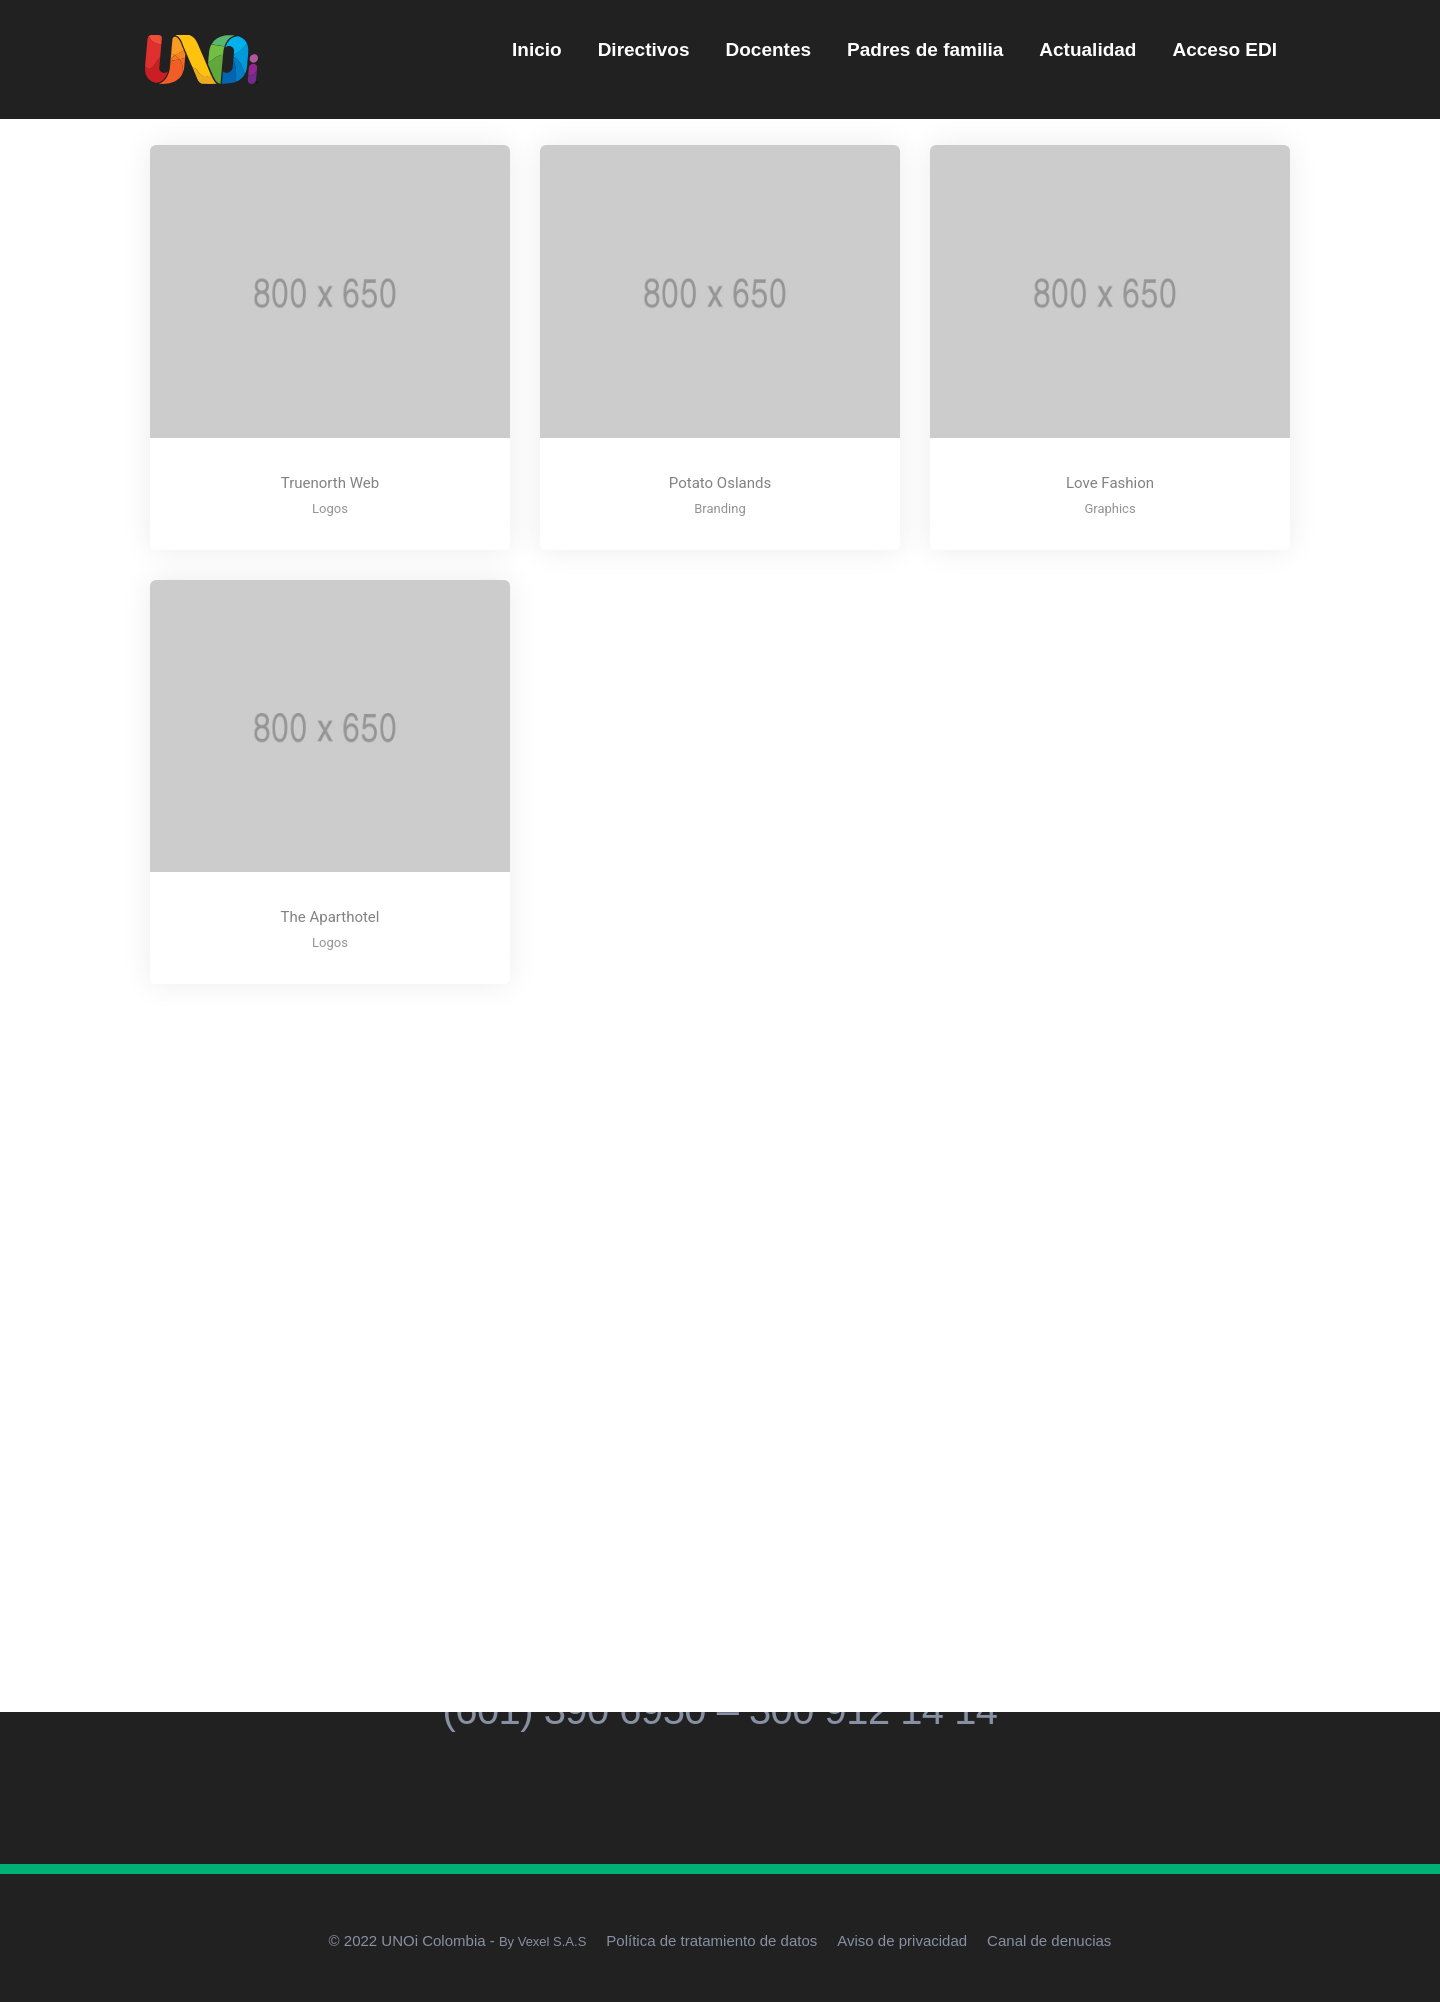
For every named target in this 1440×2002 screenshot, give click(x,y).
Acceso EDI (1224, 49)
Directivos (644, 49)
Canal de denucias (1049, 1940)
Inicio (537, 49)
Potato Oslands (720, 483)
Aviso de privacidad (902, 1940)
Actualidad (1087, 49)
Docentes (769, 49)
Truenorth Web (330, 483)
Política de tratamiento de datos (711, 1940)
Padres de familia (925, 49)
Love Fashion (1110, 483)
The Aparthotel (330, 917)
